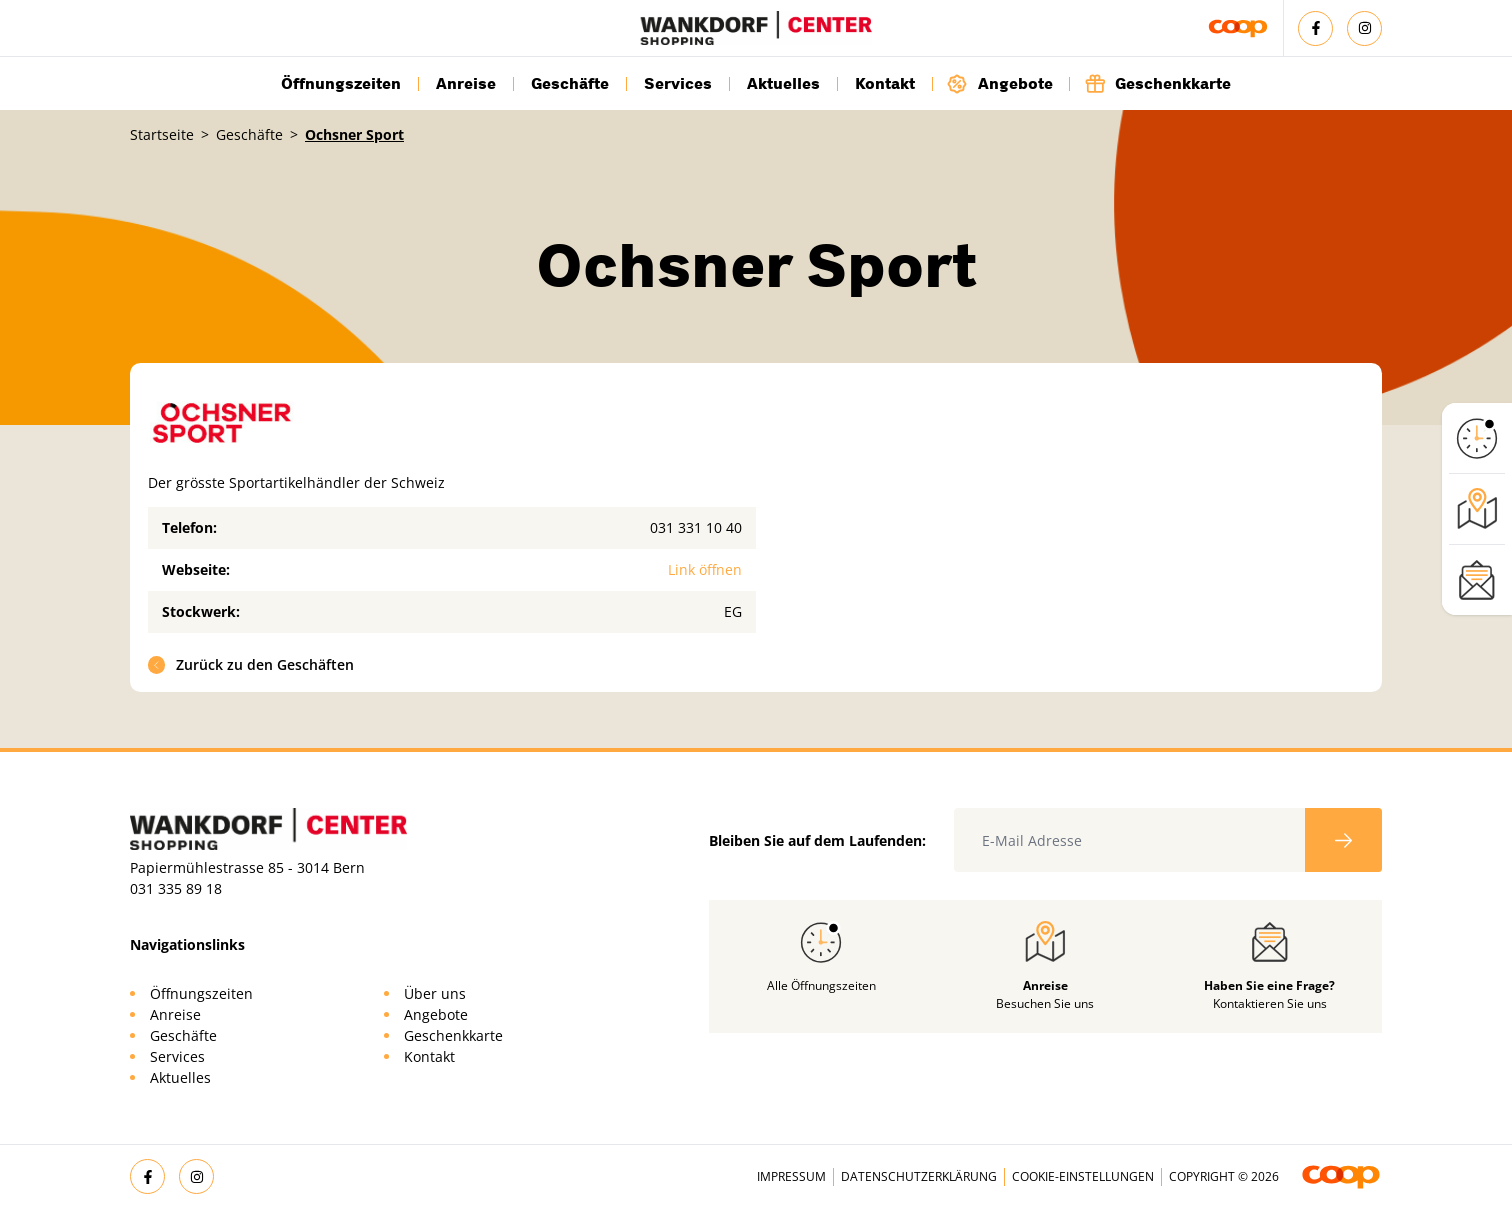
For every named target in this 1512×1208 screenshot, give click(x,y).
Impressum (791, 1176)
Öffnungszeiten (341, 84)
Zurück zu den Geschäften (251, 664)
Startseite (162, 134)
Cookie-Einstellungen (1083, 1176)
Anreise (466, 84)
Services (678, 84)
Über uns (435, 993)
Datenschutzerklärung (919, 1176)
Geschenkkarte (1157, 83)
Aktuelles (783, 84)
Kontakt (885, 84)
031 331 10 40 (696, 527)
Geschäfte (570, 84)
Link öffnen (705, 569)
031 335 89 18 (176, 888)
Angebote (1000, 83)
